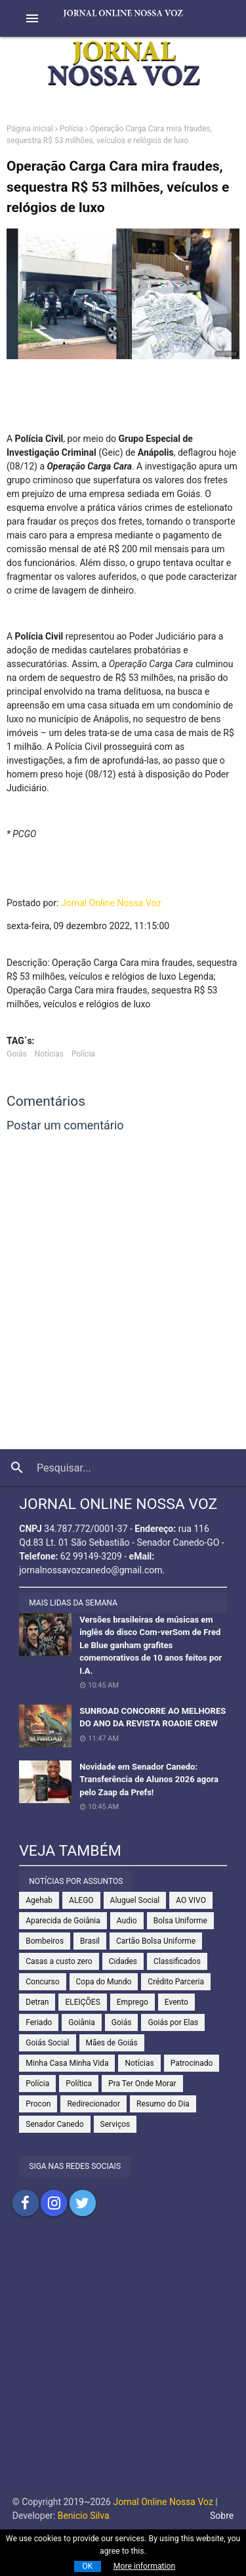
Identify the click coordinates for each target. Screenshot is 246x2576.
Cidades (123, 1961)
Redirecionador (93, 2103)
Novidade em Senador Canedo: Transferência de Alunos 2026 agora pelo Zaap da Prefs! (148, 1779)
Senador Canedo (54, 2124)
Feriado (39, 2022)
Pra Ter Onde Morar (142, 2083)
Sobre (222, 2515)
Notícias (49, 1054)
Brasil (90, 1941)
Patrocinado (192, 2063)
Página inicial (30, 128)
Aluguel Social (135, 1900)
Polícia (71, 128)
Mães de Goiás (112, 2042)
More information (144, 2566)
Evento (176, 2002)
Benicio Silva (84, 2515)
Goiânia (81, 2022)
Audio (127, 1920)
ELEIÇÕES (82, 2002)
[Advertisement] (123, 2365)
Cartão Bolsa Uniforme (155, 1941)
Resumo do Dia (163, 2103)
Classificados (177, 1961)
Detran (37, 2002)
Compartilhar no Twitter (83, 2203)
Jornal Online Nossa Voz (111, 903)
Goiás (17, 1054)
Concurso (42, 1981)
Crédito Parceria (176, 1981)
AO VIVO (191, 1900)
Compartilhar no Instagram (54, 2203)
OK (87, 2566)
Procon (38, 2103)
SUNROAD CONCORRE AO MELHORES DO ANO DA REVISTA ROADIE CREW (152, 1717)
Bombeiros (45, 1941)
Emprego (132, 2002)
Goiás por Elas (173, 2022)
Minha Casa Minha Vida (67, 2063)
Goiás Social (47, 2042)
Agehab (39, 1900)
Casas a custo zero (59, 1961)
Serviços (115, 2124)
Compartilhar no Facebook (25, 2203)
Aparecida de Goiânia (63, 1920)
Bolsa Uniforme (180, 1920)
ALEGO (81, 1900)
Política (79, 2083)
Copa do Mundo (104, 1981)
